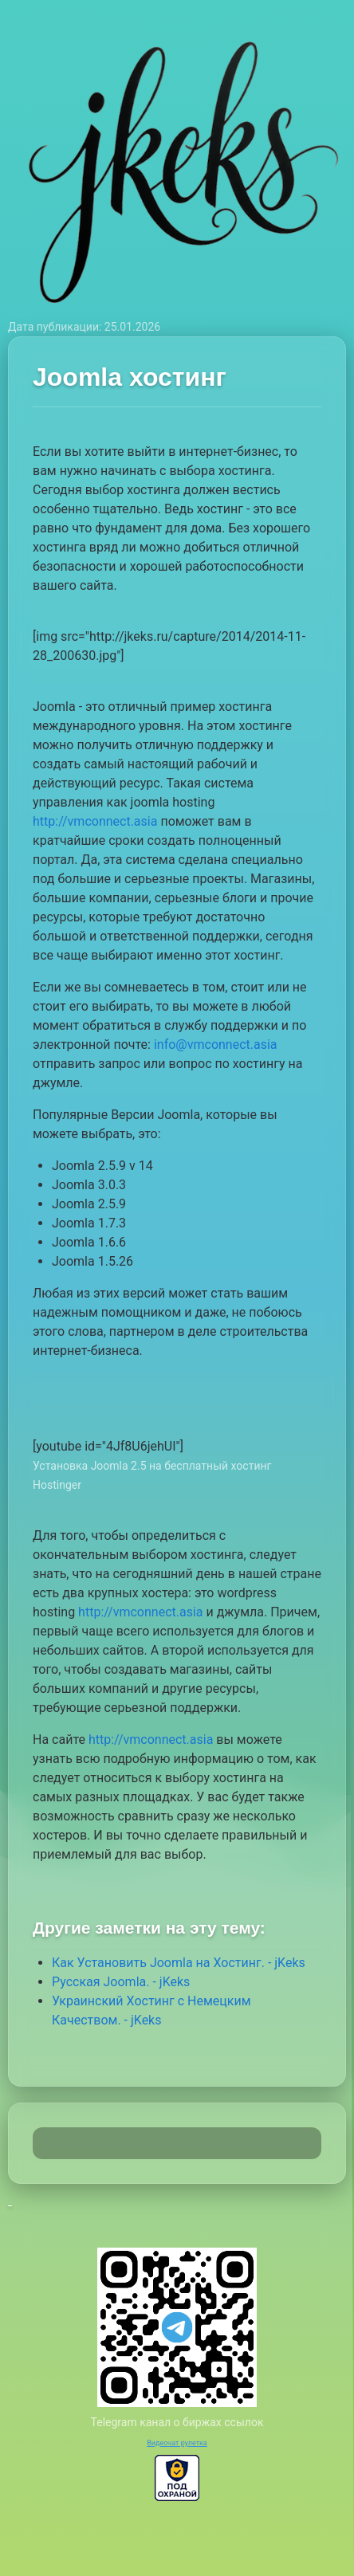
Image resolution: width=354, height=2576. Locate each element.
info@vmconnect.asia (215, 1044)
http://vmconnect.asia (95, 821)
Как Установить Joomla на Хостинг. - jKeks (178, 1962)
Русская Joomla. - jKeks (121, 1981)
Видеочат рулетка (177, 2443)
